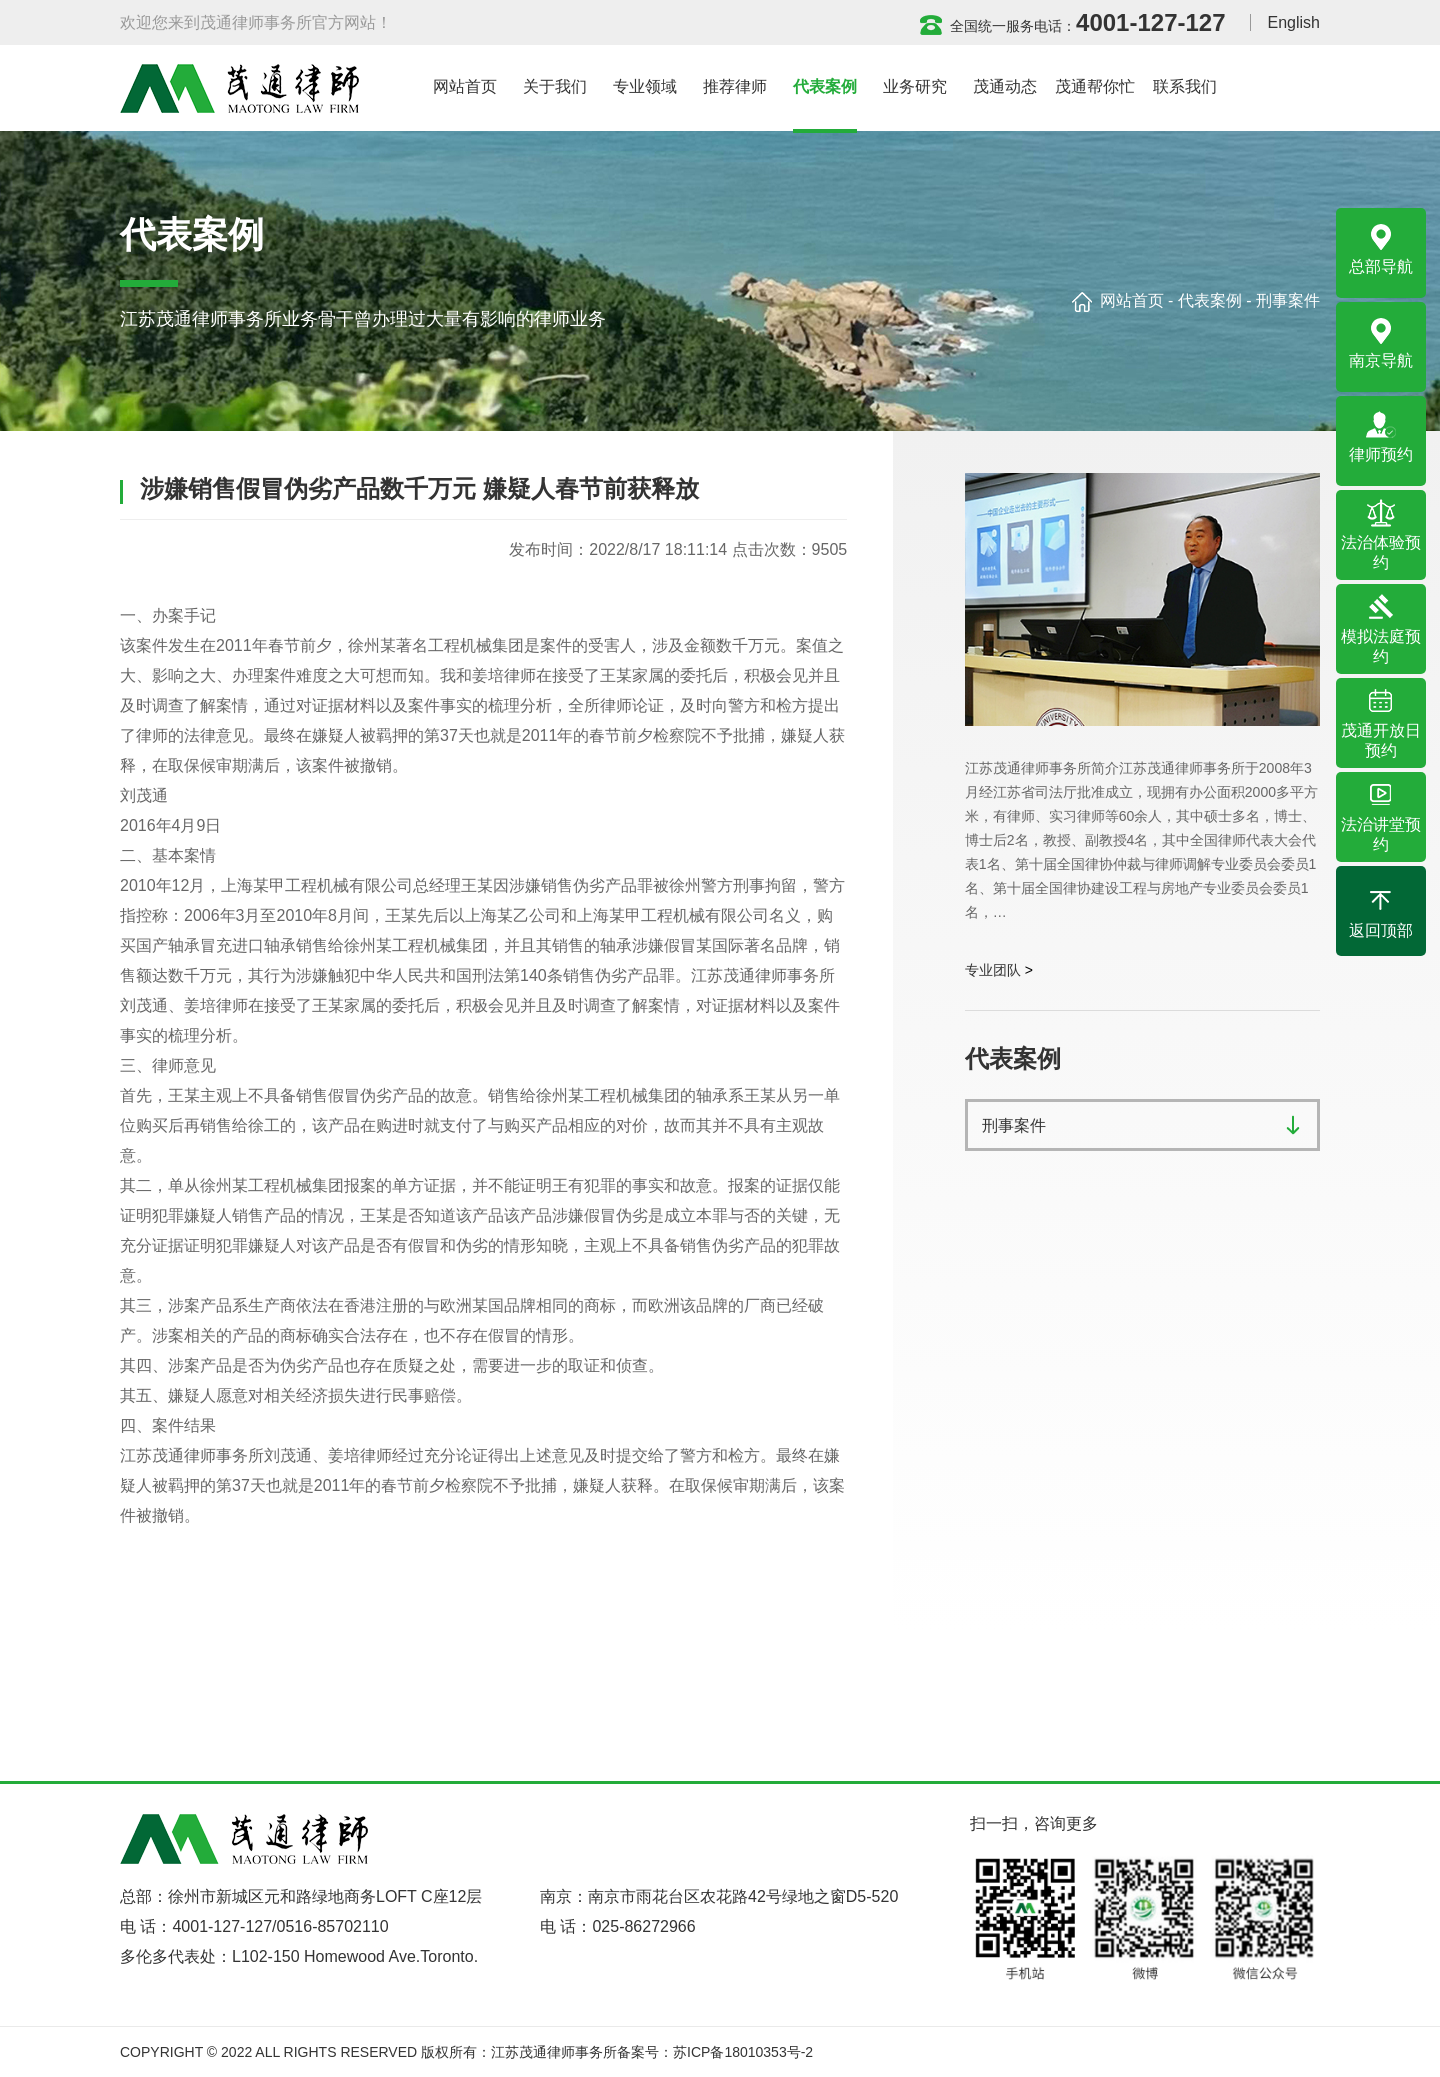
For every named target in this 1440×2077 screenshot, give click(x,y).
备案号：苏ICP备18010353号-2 (715, 2052)
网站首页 (1132, 300)
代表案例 (1210, 300)
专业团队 (993, 970)
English (1294, 22)
